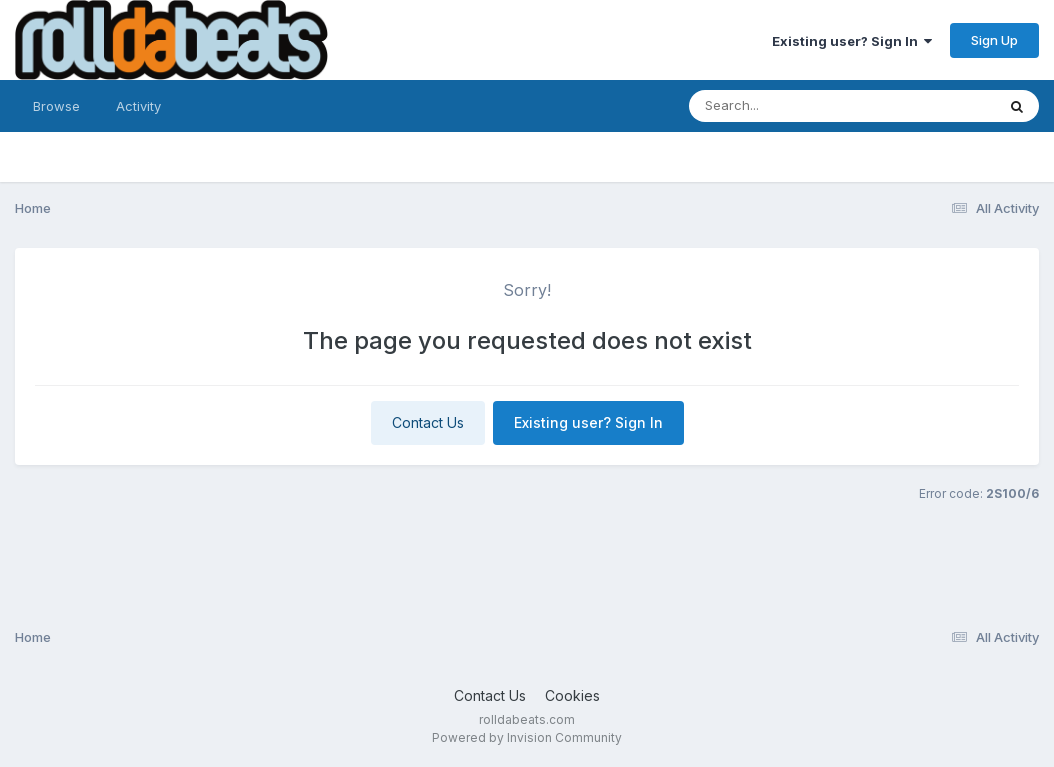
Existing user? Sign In (852, 41)
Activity (138, 106)
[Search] (787, 106)
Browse (56, 106)
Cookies (572, 695)
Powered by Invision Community (527, 737)
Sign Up (994, 40)
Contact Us (428, 422)
